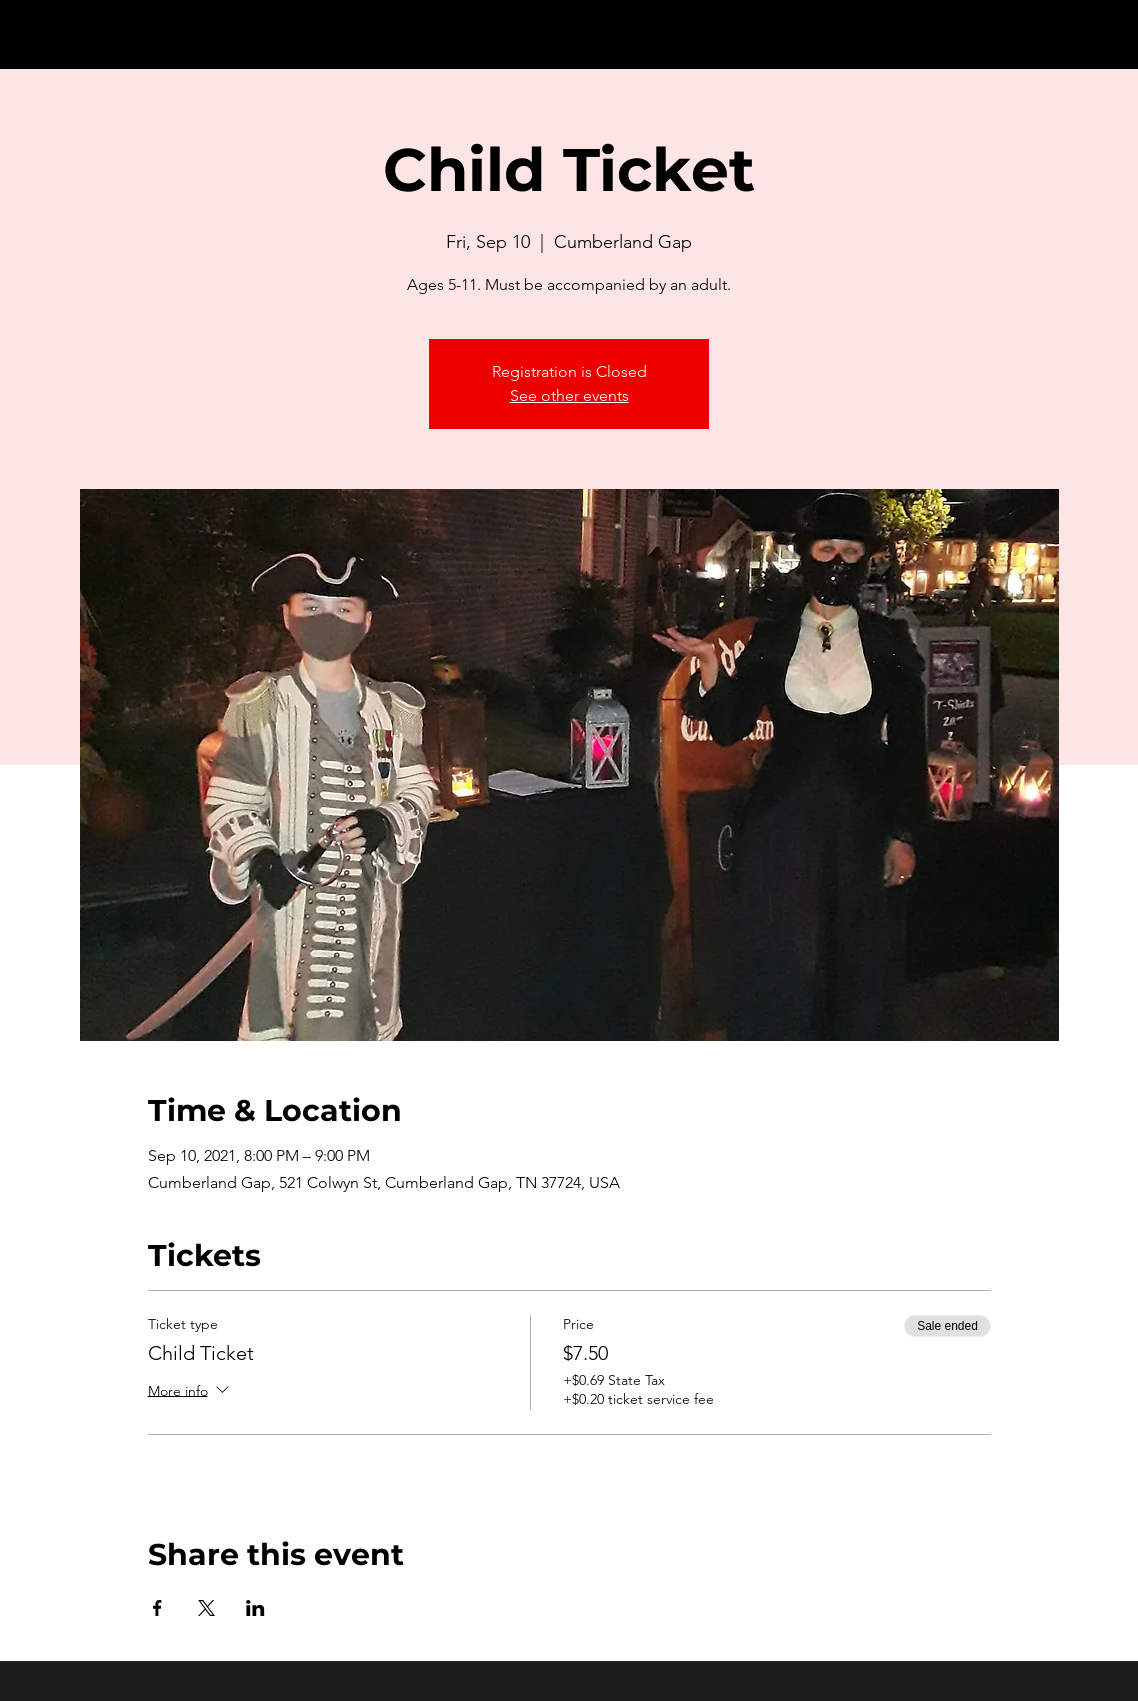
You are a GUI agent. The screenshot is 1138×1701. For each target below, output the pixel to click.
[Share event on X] (206, 1608)
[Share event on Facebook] (157, 1608)
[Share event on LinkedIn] (255, 1608)
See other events (569, 395)
